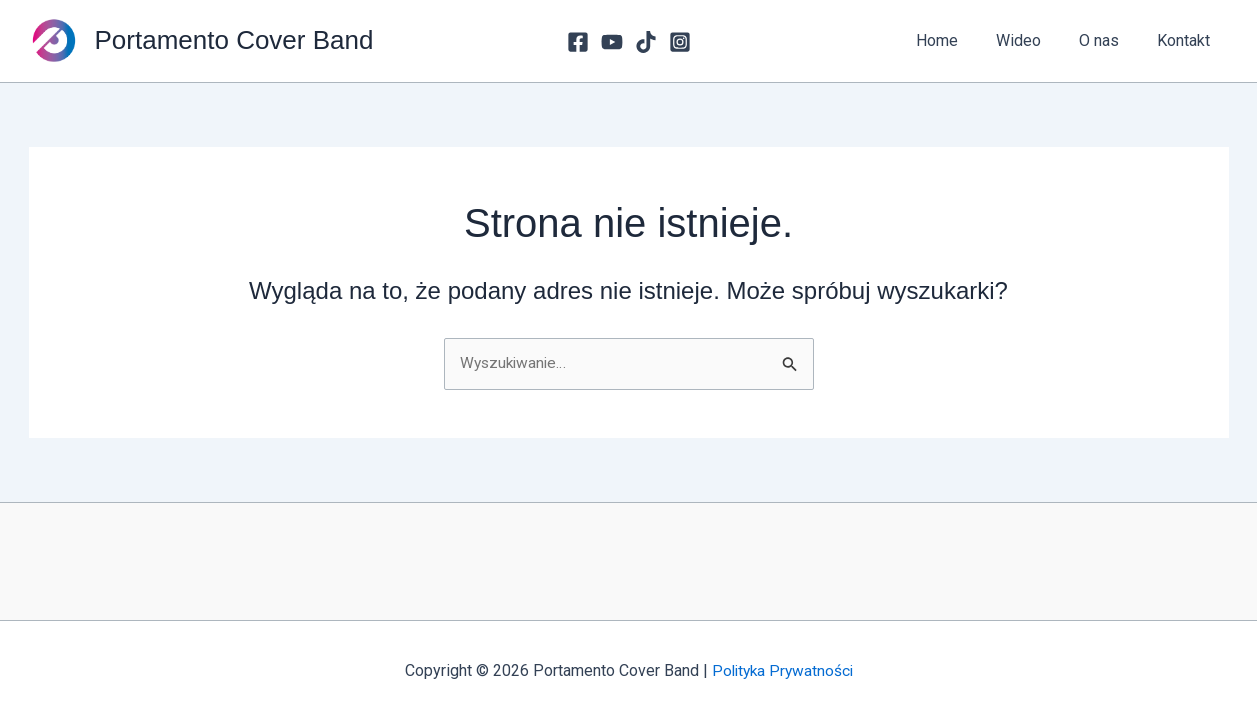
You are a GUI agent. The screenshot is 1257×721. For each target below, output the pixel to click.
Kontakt (1186, 40)
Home (958, 40)
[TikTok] (646, 42)
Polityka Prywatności (782, 670)
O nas (1108, 40)
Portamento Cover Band (234, 40)
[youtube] (612, 42)
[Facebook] (578, 42)
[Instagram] (680, 42)
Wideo (1033, 40)
